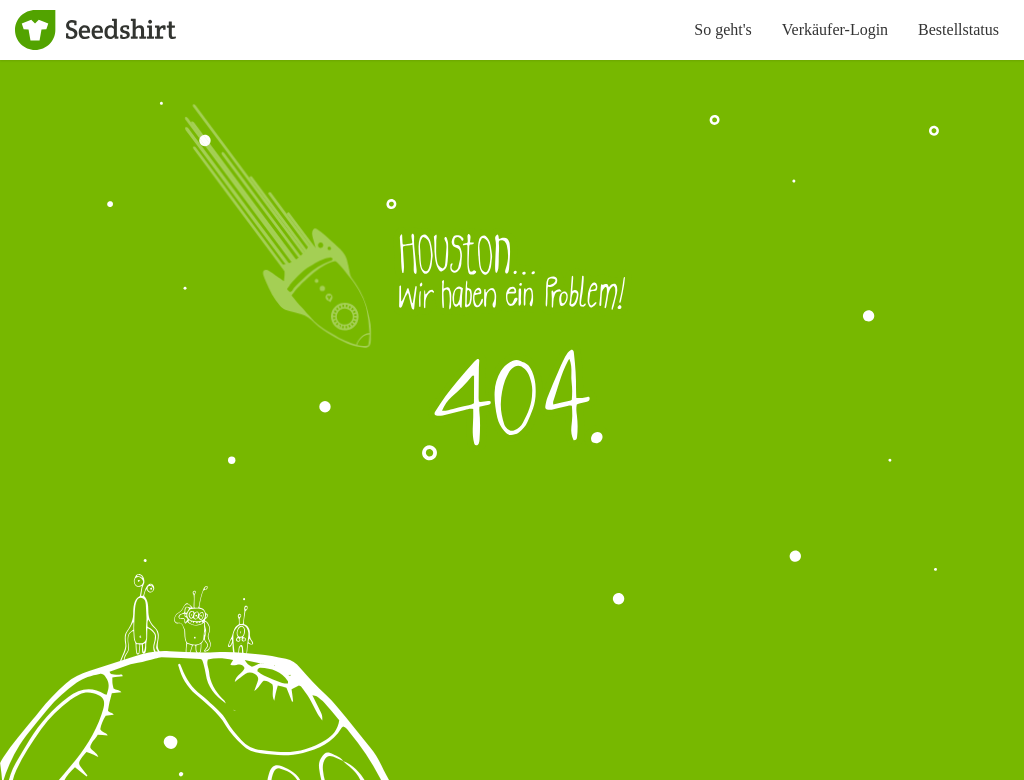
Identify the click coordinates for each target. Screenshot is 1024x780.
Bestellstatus (958, 29)
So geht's (723, 29)
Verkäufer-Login (835, 29)
